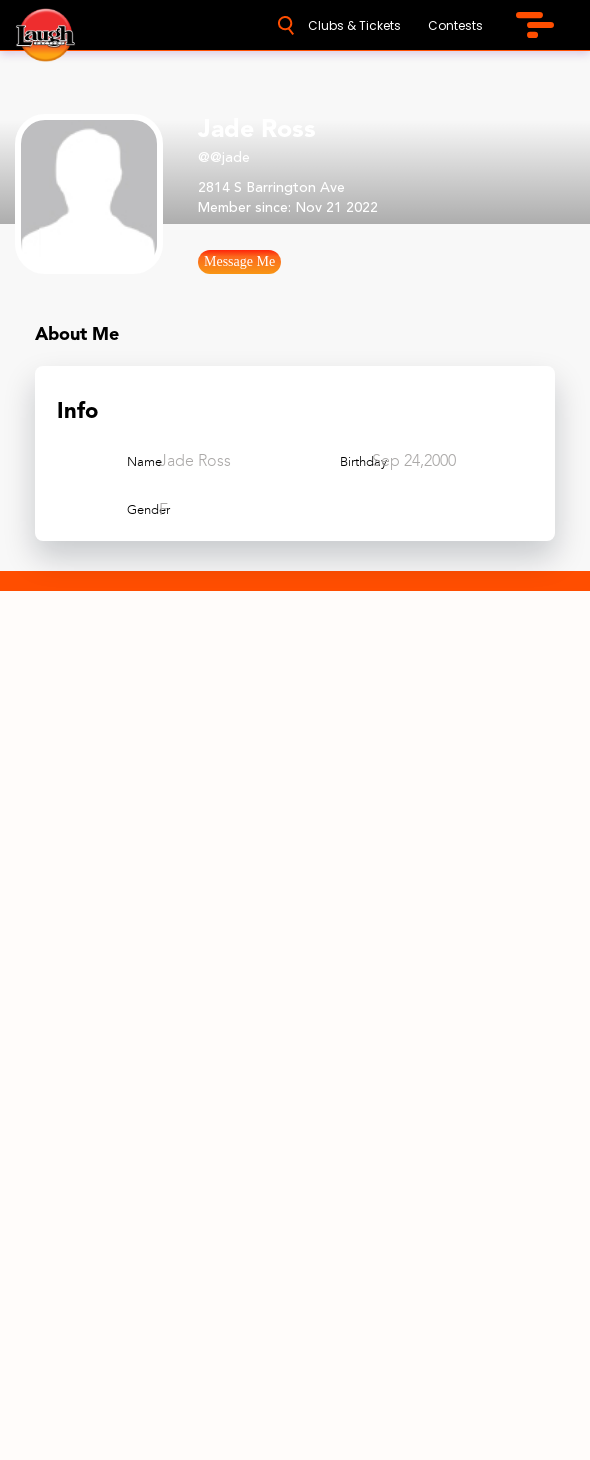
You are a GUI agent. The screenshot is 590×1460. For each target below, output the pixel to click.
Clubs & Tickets (354, 25)
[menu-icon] (535, 25)
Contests (455, 25)
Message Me (239, 261)
